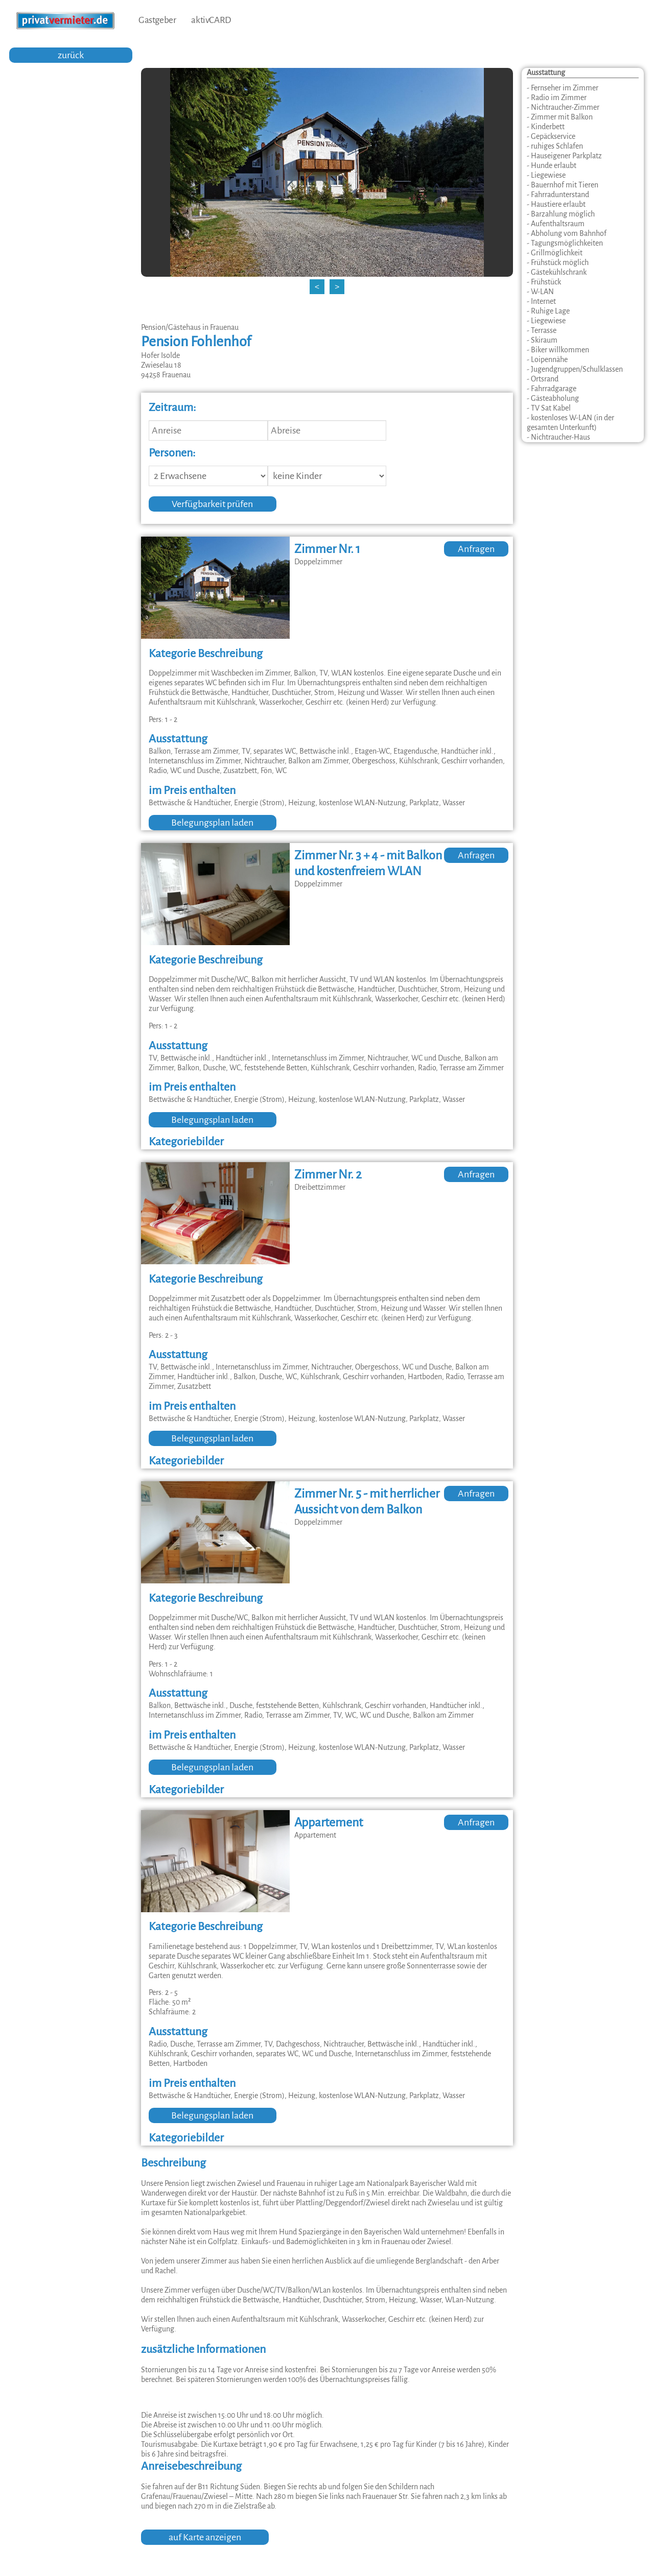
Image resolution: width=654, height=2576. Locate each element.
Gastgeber (157, 20)
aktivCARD (210, 20)
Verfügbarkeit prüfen (212, 504)
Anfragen (476, 549)
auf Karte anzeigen (205, 2537)
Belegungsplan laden (212, 822)
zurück (71, 55)
